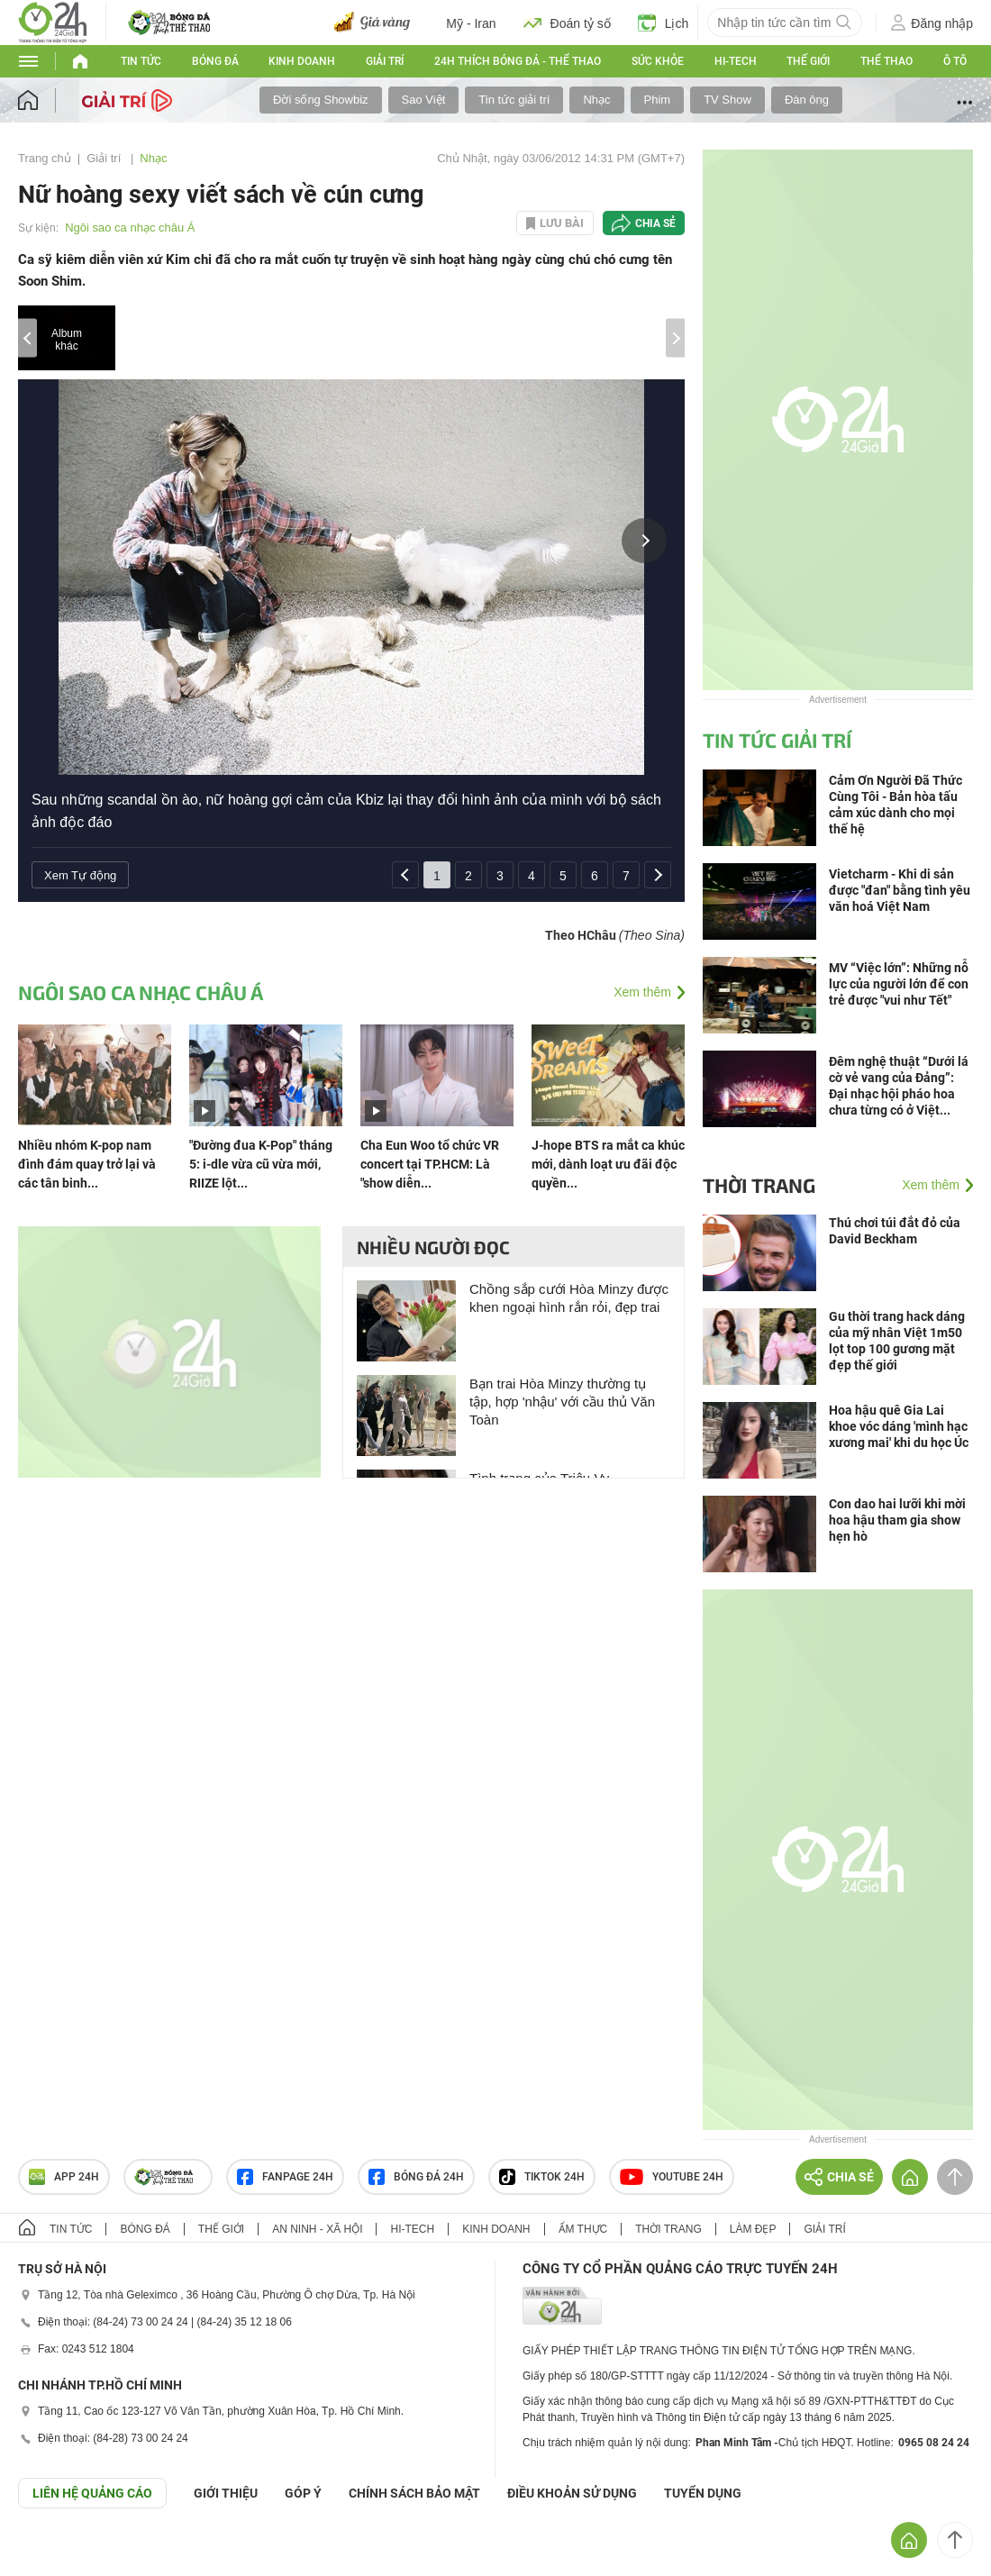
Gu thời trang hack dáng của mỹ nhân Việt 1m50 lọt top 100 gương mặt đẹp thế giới (897, 1340)
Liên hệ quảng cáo (92, 2493)
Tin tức (141, 61)
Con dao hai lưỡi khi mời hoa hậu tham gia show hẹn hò (897, 1520)
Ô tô (955, 61)
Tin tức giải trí (514, 99)
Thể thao (886, 61)
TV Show (727, 99)
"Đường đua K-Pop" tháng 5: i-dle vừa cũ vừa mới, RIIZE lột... (260, 1164)
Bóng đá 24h (416, 2177)
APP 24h (64, 2177)
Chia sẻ (655, 223)
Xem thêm (642, 992)
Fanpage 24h (285, 2177)
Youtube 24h (671, 2177)
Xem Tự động (80, 875)
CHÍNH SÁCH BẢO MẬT (414, 2493)
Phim (657, 99)
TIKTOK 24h (542, 2177)
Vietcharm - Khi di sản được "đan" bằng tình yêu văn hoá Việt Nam (899, 890)
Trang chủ (44, 158)
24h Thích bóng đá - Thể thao (517, 61)
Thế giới (808, 61)
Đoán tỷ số (567, 23)
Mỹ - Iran (471, 23)
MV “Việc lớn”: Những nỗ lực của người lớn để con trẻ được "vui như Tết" (898, 983)
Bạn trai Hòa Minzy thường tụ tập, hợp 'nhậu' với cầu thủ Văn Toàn (562, 1401)
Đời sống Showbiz (320, 99)
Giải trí (385, 61)
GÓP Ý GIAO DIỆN (53, 2552)
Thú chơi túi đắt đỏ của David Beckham (894, 1230)
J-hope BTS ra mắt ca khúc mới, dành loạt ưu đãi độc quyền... (608, 1164)
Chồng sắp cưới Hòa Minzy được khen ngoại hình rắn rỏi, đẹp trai (568, 1298)
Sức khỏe (658, 61)
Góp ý (303, 2493)
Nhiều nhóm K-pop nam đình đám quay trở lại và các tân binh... (87, 1164)
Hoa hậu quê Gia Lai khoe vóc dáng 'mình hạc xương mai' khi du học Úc (898, 1426)
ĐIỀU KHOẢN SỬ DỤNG (572, 2493)
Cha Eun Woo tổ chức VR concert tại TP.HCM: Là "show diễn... (429, 1164)
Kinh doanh (301, 61)
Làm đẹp (753, 2229)
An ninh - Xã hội (317, 2229)
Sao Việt (424, 99)
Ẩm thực (583, 2229)
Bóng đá (215, 61)
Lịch (663, 23)
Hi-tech (735, 61)
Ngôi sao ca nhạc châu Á (130, 227)
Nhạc (596, 99)
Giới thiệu (226, 2493)
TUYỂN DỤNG (702, 2493)
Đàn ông (807, 99)
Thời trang (759, 1185)
